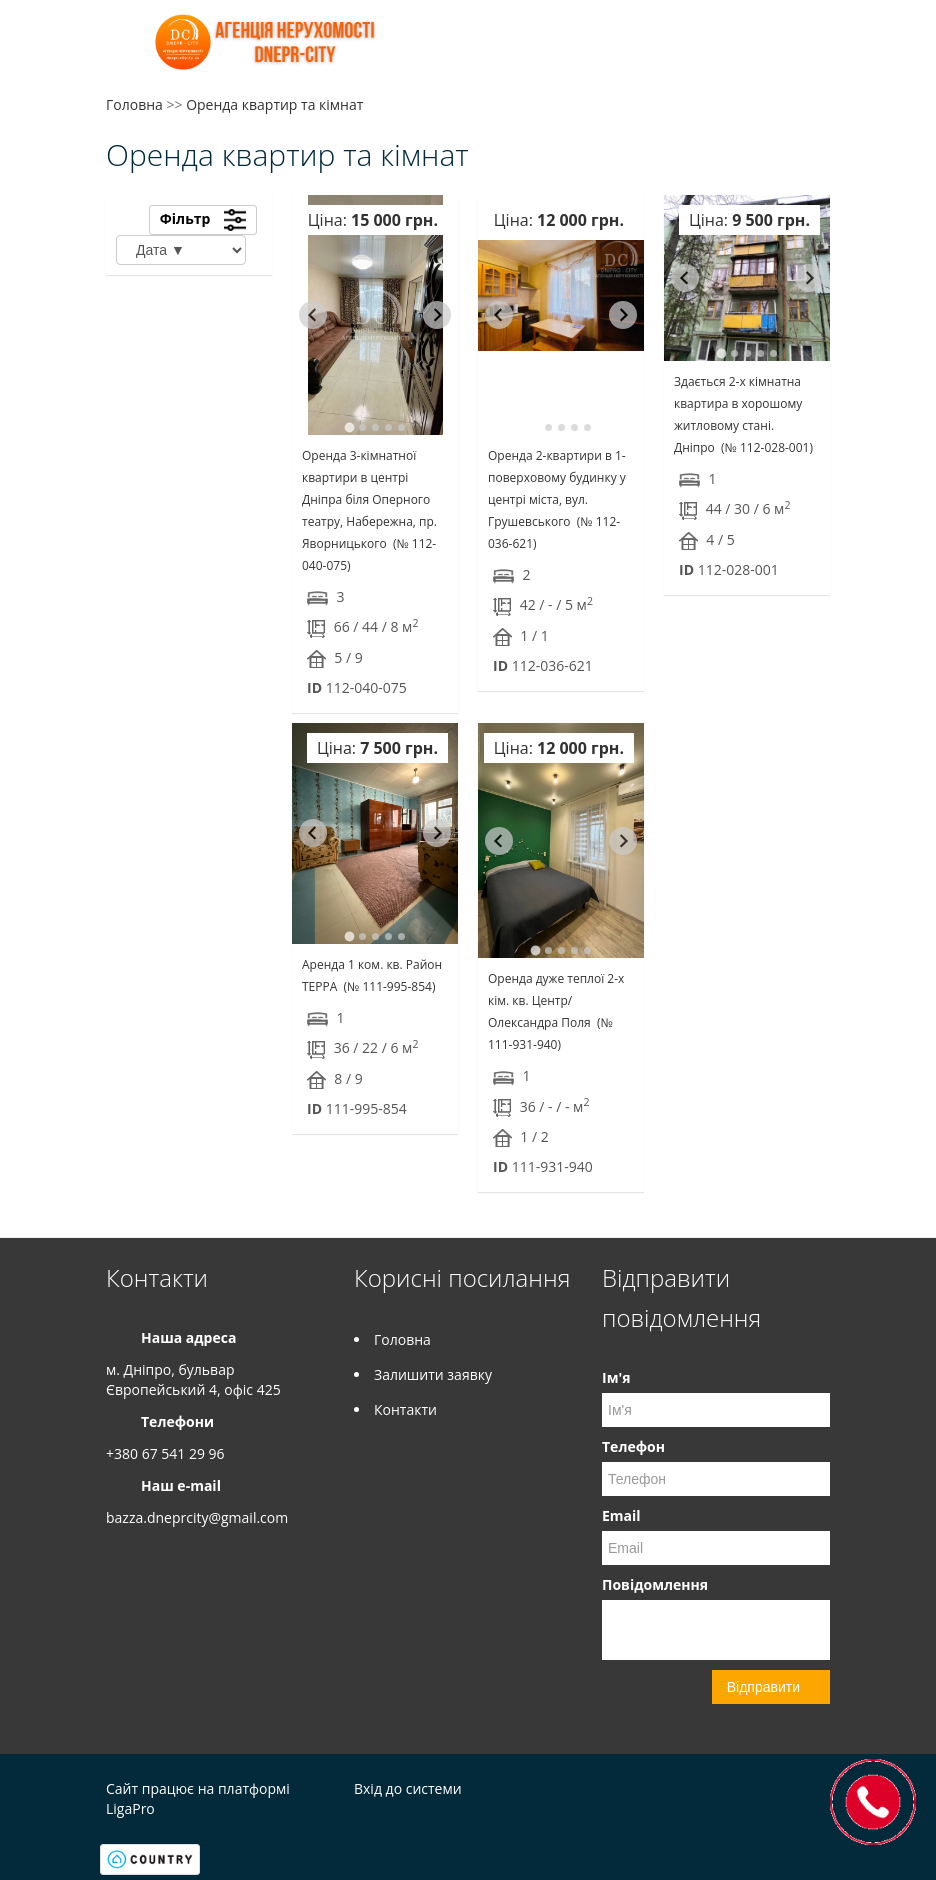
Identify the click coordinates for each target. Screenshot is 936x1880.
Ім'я (616, 1377)
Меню (123, 47)
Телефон (633, 1446)
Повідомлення (655, 1584)
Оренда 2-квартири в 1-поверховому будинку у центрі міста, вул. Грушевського (557, 499)
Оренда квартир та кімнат (274, 104)
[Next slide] (437, 315)
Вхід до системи (408, 1788)
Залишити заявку (433, 1374)
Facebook (779, 1791)
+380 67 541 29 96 (165, 1453)
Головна (134, 104)
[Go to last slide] (313, 315)
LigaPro (130, 1808)
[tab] (349, 427)
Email (621, 1515)
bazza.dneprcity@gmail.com (197, 1517)
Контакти (405, 1409)
